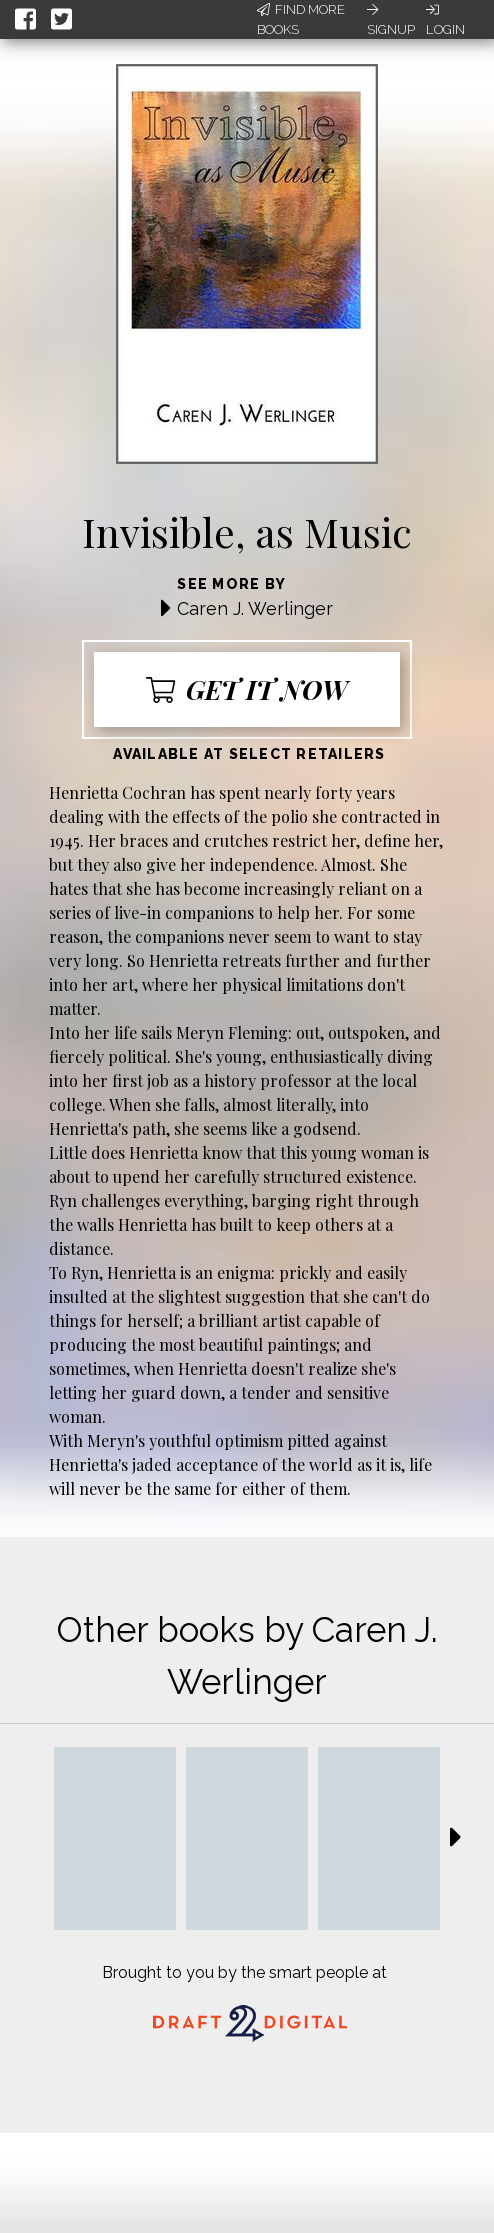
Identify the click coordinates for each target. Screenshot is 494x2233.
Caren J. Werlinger (255, 608)
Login (445, 20)
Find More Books (301, 19)
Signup (391, 20)
